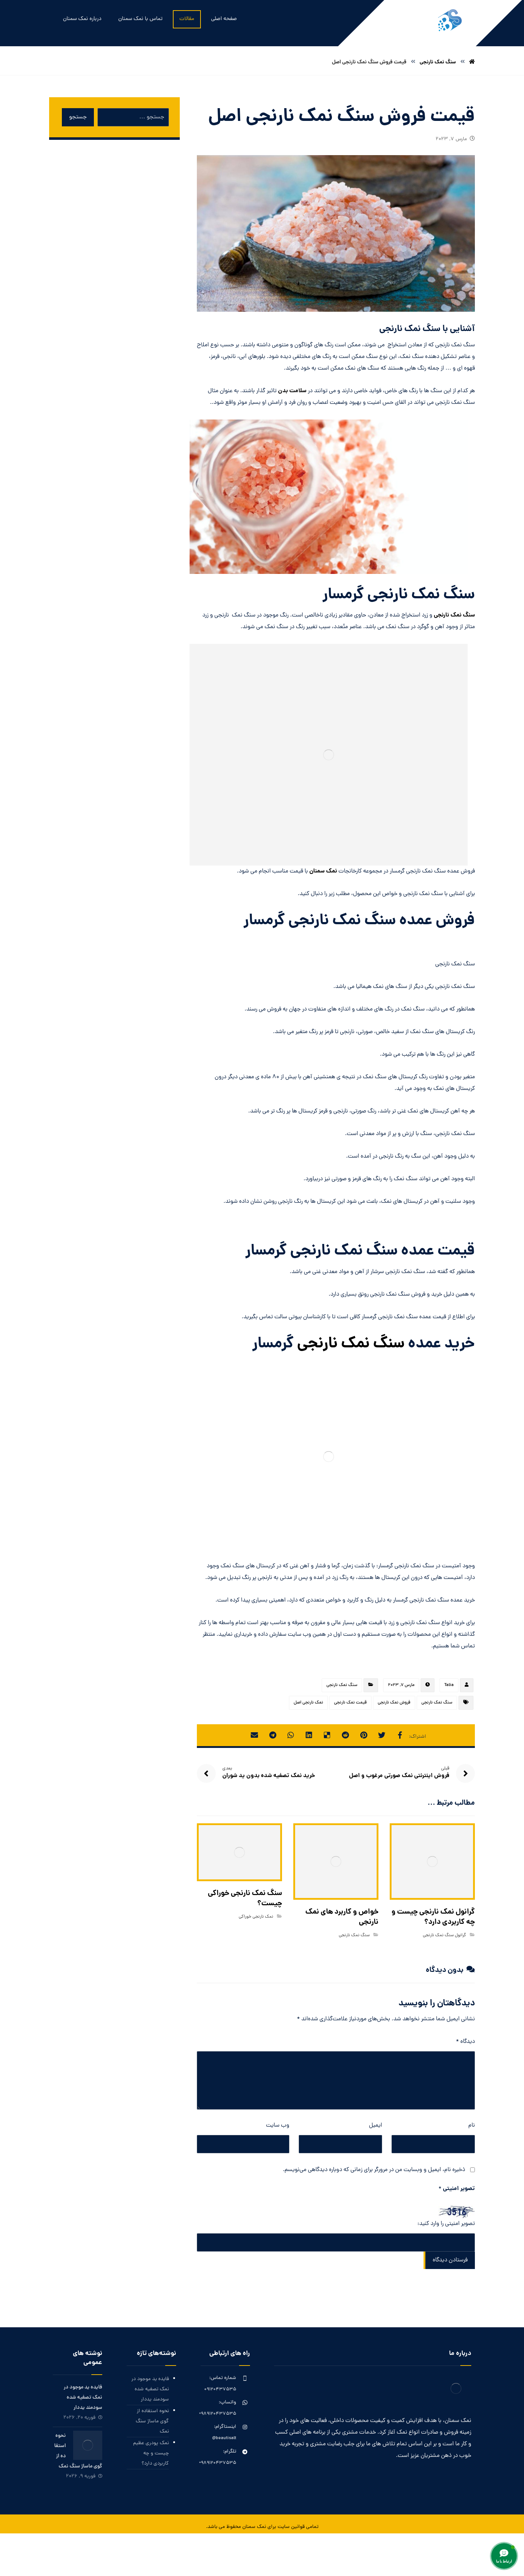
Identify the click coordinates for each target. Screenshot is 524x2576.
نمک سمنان (323, 871)
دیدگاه (465, 2041)
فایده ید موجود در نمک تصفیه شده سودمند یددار (150, 2389)
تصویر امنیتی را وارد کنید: (446, 2223)
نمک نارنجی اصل (308, 1702)
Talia (449, 1685)
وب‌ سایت (277, 2125)
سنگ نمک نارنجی (454, 615)
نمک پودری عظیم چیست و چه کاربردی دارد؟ (151, 2453)
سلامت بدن (292, 390)
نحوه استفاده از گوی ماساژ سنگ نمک (152, 2421)
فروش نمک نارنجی (394, 1702)
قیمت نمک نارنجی (350, 1702)
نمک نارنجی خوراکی (256, 1917)
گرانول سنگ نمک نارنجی (444, 1935)
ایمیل (375, 2125)
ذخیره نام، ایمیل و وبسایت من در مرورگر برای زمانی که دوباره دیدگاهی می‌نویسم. (374, 2170)
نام (471, 2125)
